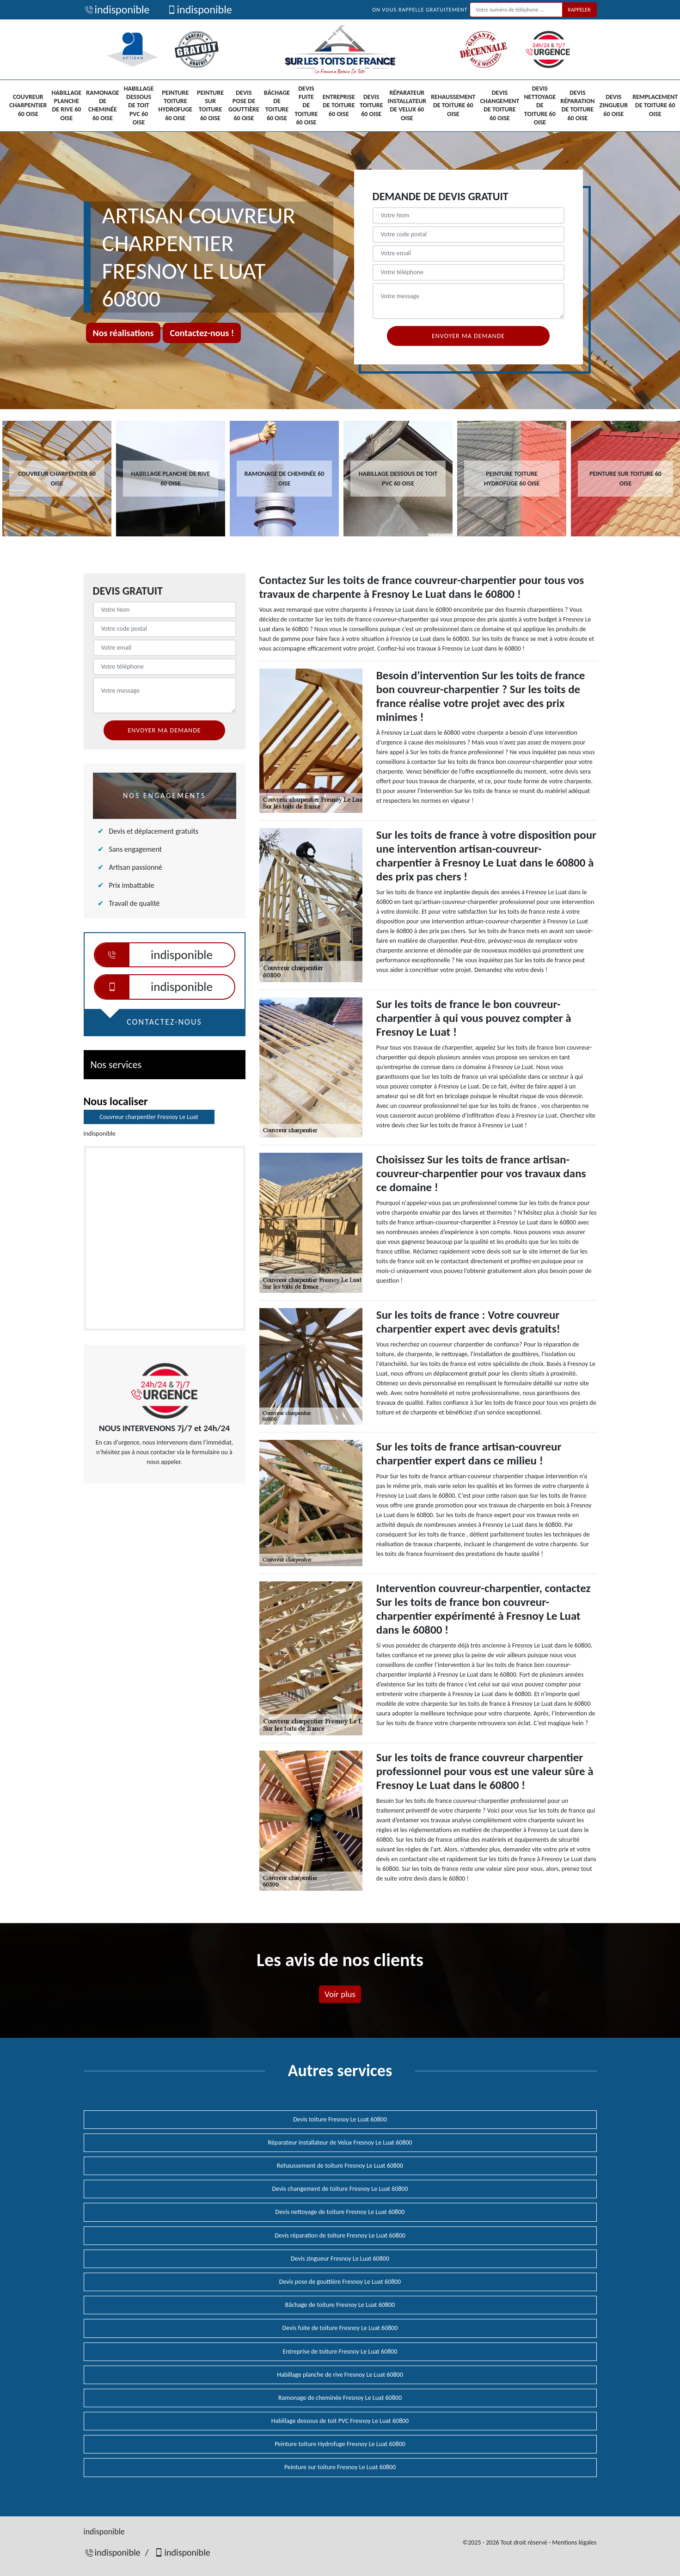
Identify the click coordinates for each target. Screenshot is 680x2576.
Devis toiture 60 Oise (371, 105)
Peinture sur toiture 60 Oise (210, 105)
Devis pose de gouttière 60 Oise (243, 105)
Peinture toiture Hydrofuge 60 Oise (175, 105)
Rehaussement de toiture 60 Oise (453, 105)
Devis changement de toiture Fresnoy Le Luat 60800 (340, 2189)
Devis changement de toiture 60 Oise (499, 105)
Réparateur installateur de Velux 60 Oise (406, 105)
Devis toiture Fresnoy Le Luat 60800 (340, 2119)
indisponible (117, 9)
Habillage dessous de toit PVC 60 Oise (139, 105)
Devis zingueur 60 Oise (614, 105)
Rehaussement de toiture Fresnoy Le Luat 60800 (340, 2166)
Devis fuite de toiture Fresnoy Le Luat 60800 (340, 2328)
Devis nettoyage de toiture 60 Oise (540, 105)
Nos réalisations (123, 332)
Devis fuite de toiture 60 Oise (306, 105)
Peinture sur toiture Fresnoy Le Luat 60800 (340, 2467)
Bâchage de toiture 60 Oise (277, 105)
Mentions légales (574, 2542)
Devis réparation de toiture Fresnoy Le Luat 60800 (340, 2235)
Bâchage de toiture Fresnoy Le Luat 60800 (340, 2305)
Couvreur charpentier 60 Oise (28, 105)
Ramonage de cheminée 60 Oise (102, 105)
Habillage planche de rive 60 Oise (66, 105)
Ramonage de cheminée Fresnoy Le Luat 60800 (340, 2398)
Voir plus (340, 1994)
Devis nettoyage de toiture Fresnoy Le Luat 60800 (340, 2212)
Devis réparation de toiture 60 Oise (577, 105)
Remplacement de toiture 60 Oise (655, 105)
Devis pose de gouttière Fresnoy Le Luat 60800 (340, 2282)
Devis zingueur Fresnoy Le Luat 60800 (340, 2258)
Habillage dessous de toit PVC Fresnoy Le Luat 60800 (340, 2421)
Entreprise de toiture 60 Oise (339, 105)
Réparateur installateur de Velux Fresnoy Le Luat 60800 (340, 2142)
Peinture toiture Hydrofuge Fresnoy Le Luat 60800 (340, 2444)
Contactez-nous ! (202, 332)
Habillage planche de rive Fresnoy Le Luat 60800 (340, 2375)
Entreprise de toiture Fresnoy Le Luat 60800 (340, 2351)
